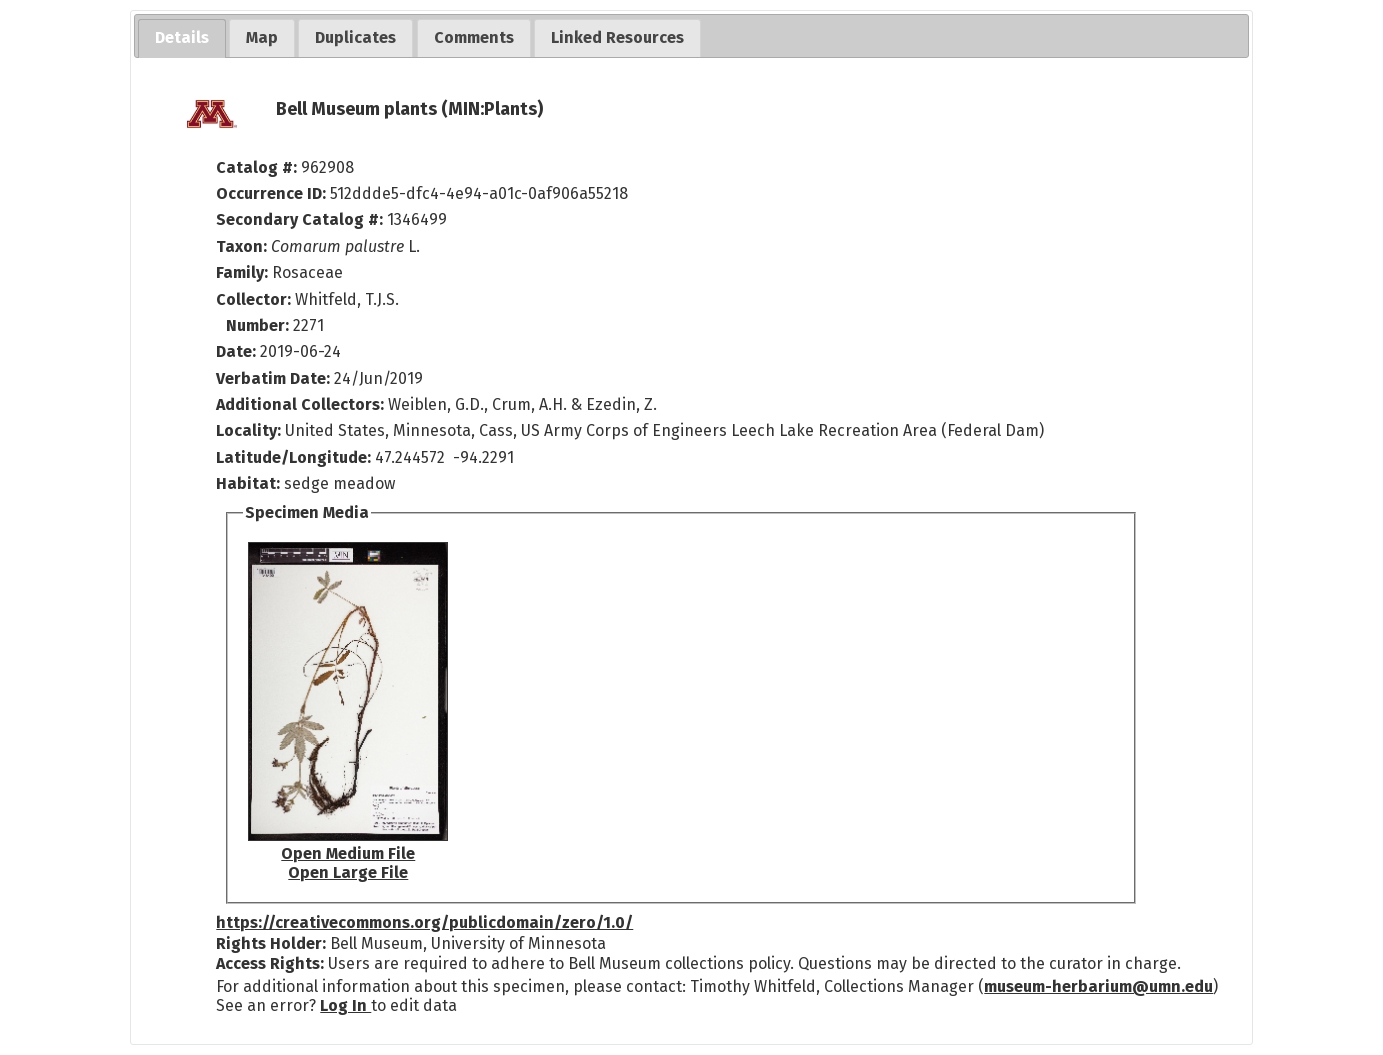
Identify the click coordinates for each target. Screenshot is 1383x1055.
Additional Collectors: (302, 404)
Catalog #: (258, 167)
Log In (345, 1005)
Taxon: (241, 246)
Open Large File (348, 872)
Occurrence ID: (273, 193)
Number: (259, 325)
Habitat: (250, 483)
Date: (236, 351)
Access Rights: (270, 963)
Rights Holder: (271, 943)
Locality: (248, 430)
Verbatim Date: (273, 378)
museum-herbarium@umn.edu (1098, 986)
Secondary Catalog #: (299, 219)
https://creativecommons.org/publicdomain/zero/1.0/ (424, 922)
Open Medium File (348, 853)
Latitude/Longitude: (293, 457)
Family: (242, 272)
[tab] (182, 38)
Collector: (255, 299)
